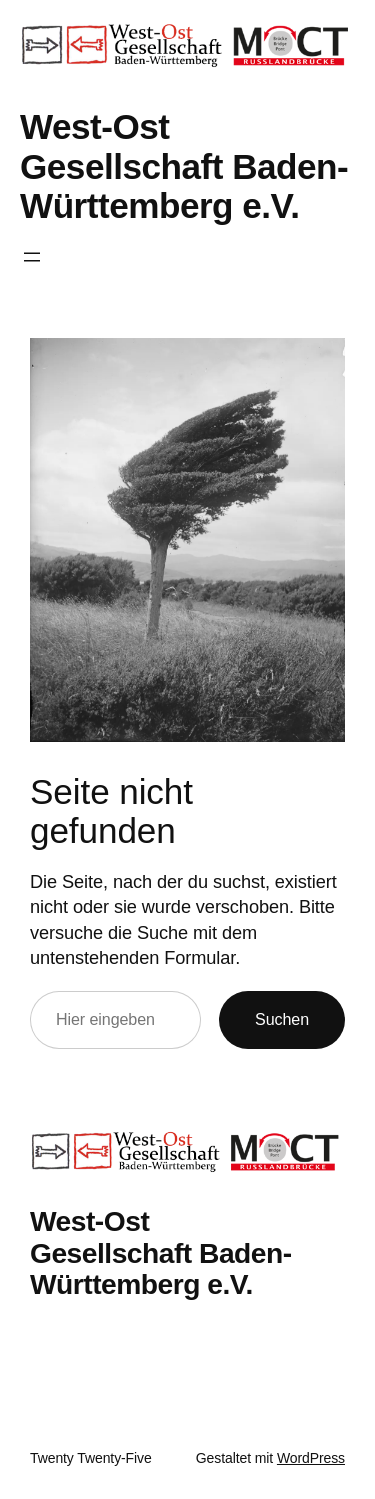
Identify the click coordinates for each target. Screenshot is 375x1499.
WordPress (311, 1458)
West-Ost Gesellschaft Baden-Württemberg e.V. (184, 166)
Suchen (282, 1019)
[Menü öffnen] (32, 257)
